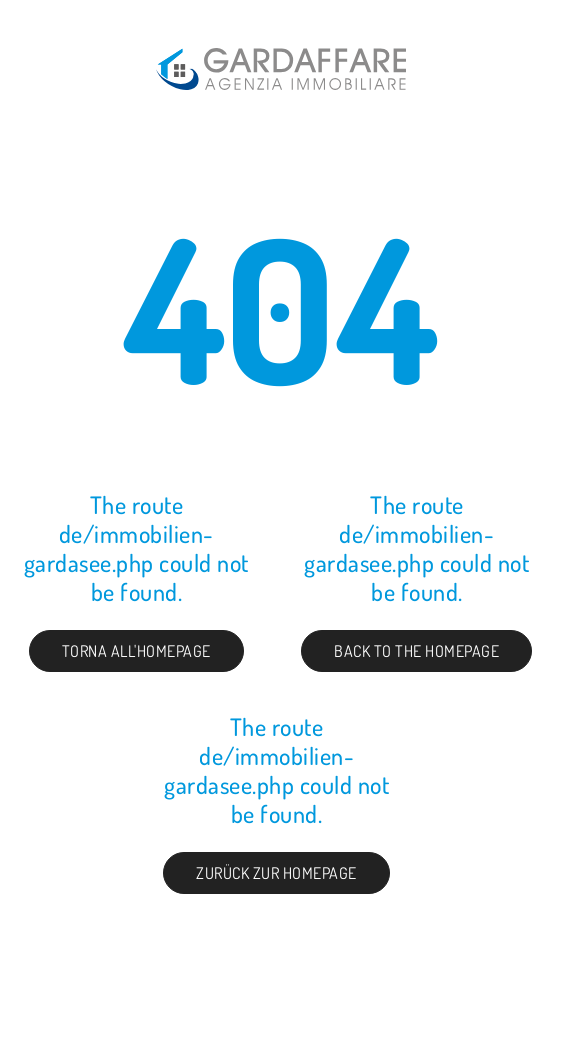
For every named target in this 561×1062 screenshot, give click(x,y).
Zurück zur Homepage (276, 873)
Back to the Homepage (416, 651)
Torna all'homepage (136, 651)
